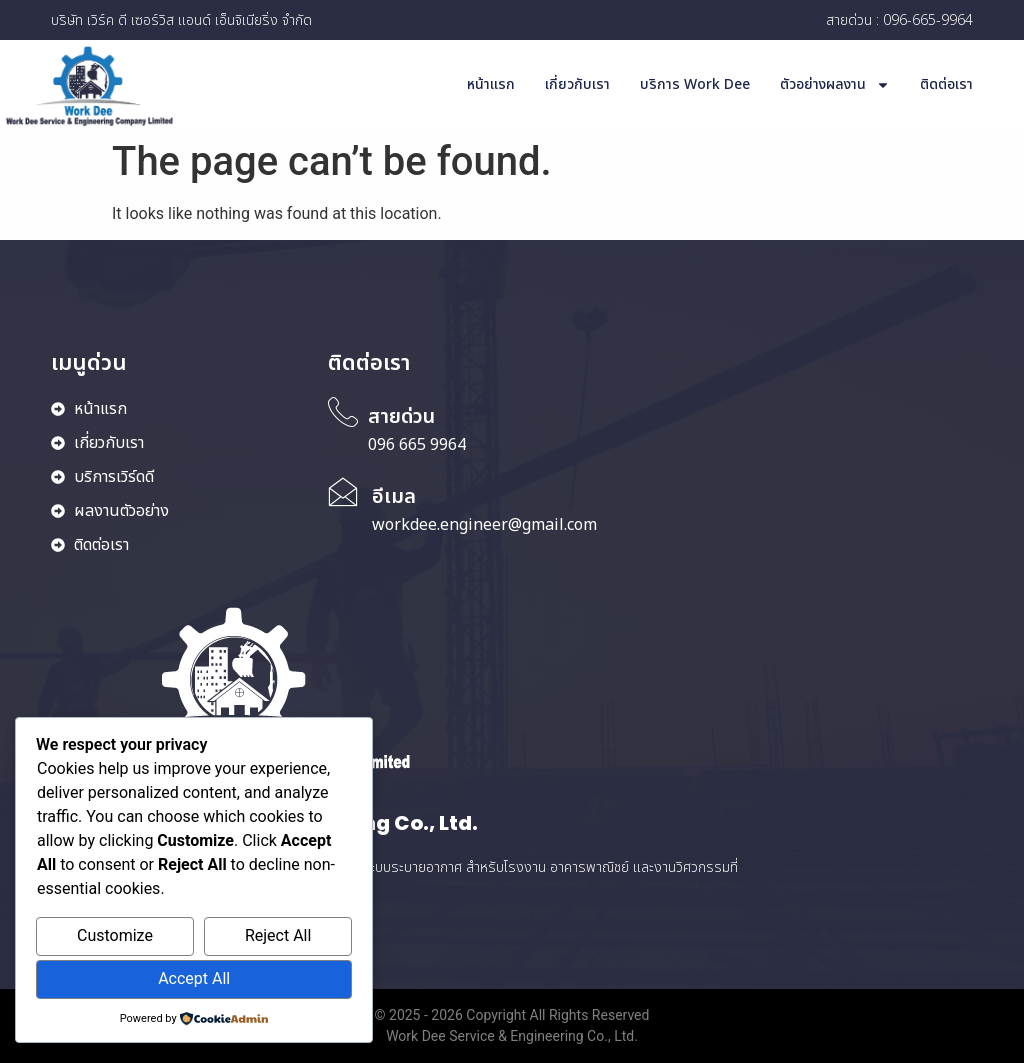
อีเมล (394, 497)
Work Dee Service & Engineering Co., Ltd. (512, 1036)
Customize (115, 935)
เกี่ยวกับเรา (577, 84)
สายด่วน (401, 417)
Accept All (194, 978)
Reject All (278, 935)
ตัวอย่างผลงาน (835, 85)
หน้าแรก (491, 84)
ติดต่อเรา (946, 84)
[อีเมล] (343, 492)
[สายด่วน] (343, 412)
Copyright (497, 1015)
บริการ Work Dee (695, 84)
